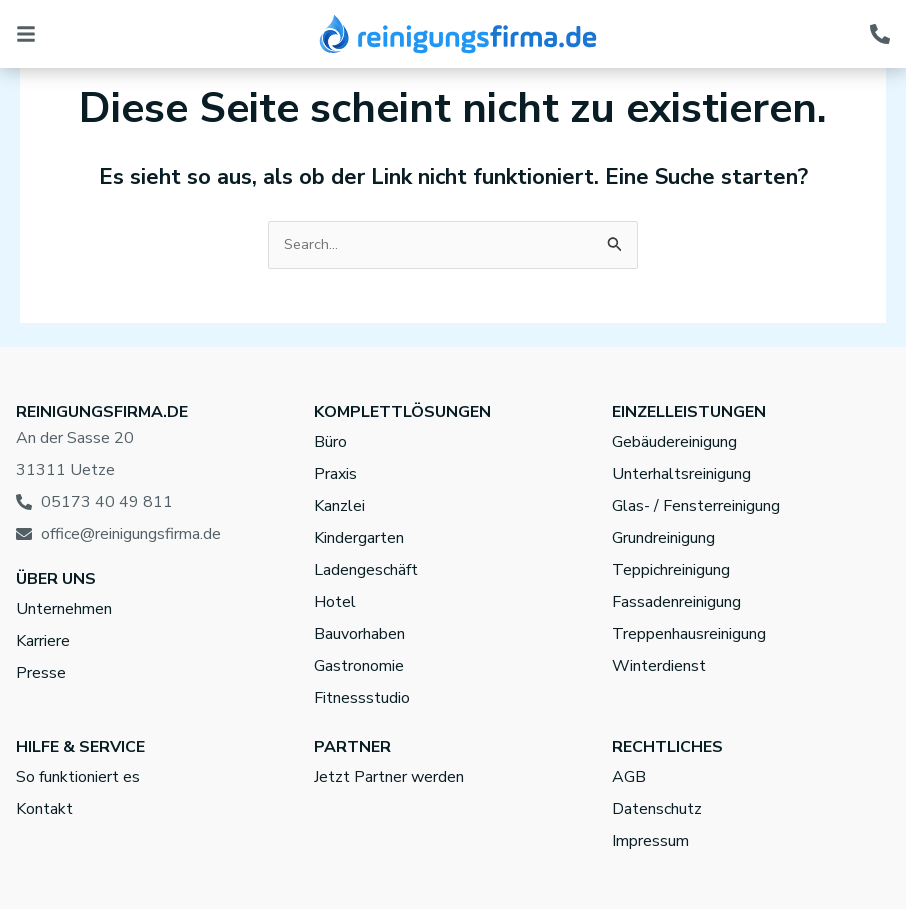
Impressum (650, 841)
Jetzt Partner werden (389, 777)
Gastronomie (359, 666)
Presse (41, 673)
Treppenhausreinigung (689, 634)
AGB (629, 777)
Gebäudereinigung (674, 442)
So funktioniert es (78, 777)
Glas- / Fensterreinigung (696, 506)
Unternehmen (64, 609)
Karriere (43, 641)
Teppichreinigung (671, 570)
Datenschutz (657, 809)
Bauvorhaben (359, 634)
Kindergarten (359, 538)
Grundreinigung (663, 538)
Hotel (335, 602)
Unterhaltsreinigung (681, 474)
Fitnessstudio (362, 698)
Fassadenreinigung (676, 602)
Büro (330, 442)
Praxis (335, 474)
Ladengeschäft (366, 570)
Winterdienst (659, 666)
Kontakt (44, 809)
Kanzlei (339, 506)
